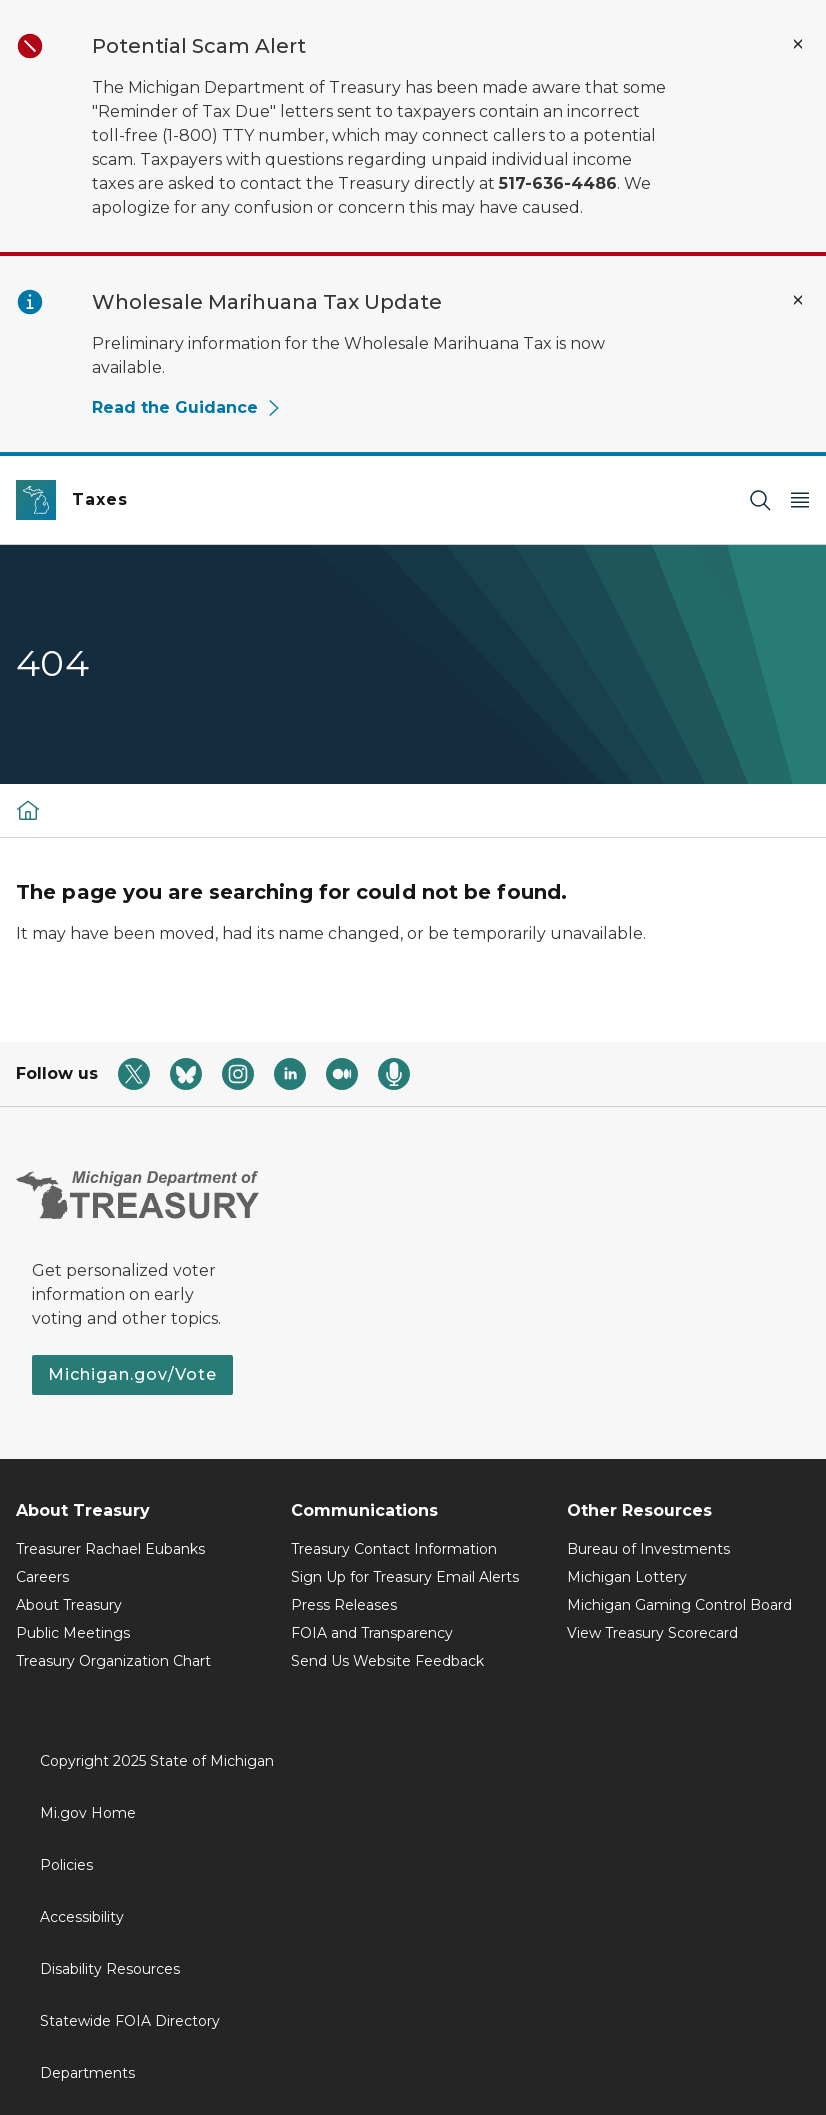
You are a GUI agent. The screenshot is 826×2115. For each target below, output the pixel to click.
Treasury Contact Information (394, 1549)
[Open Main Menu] (800, 500)
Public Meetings (73, 1633)
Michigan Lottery (627, 1577)
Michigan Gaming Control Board (679, 1605)
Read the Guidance (187, 407)
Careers (42, 1577)
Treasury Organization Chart (113, 1661)
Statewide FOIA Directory (130, 2021)
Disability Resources (110, 1969)
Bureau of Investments (648, 1549)
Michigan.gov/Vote (132, 1374)
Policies (66, 1865)
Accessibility (82, 1917)
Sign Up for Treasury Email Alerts (405, 1577)
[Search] (760, 500)
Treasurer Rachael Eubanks (110, 1549)
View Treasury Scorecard (652, 1633)
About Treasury (69, 1605)
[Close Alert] (798, 44)
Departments (87, 2073)
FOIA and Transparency (372, 1633)
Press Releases (344, 1605)
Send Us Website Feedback (387, 1661)
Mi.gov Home (88, 1813)
